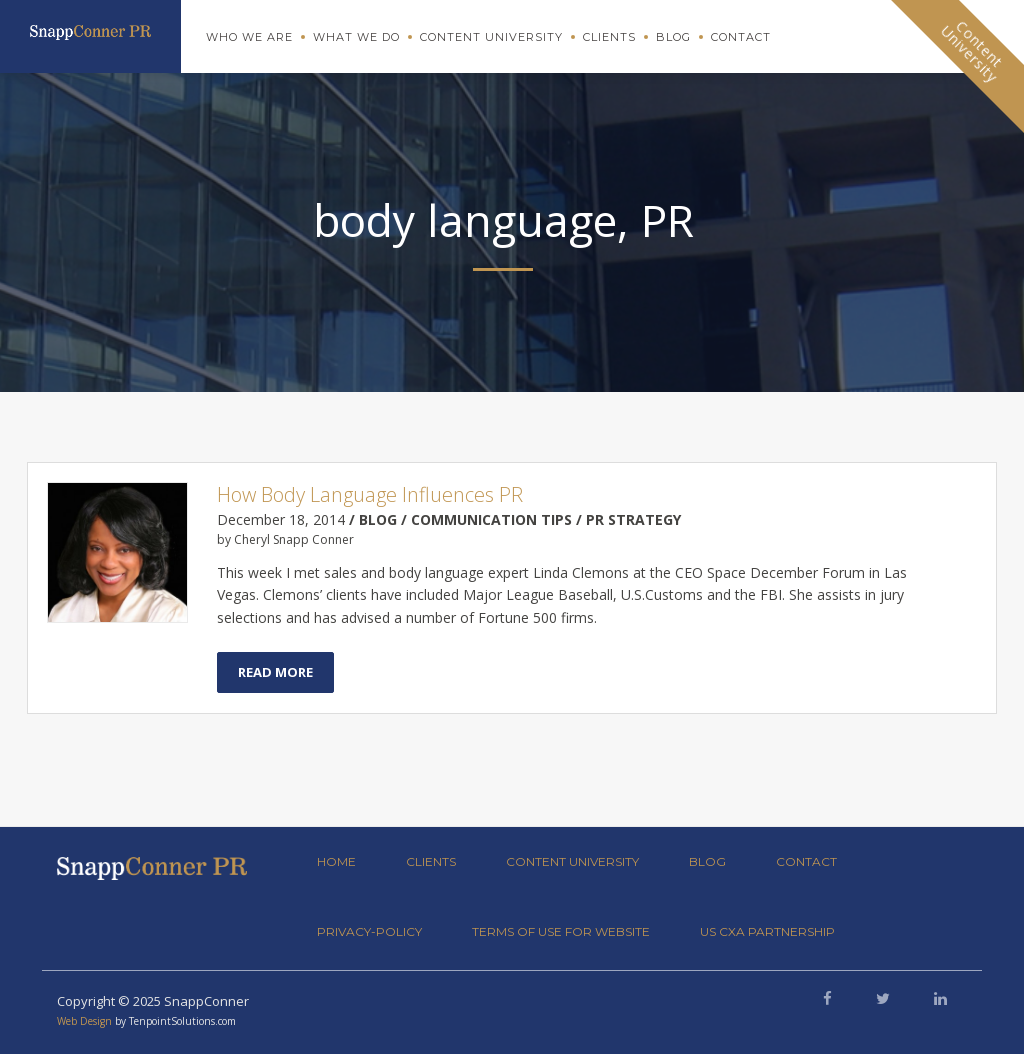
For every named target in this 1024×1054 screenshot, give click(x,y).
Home (336, 861)
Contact (741, 37)
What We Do (356, 37)
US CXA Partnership (767, 931)
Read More (275, 672)
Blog (673, 37)
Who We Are (249, 37)
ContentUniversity (972, 51)
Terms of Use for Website (561, 931)
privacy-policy (369, 931)
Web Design (84, 1021)
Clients (609, 37)
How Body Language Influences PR (370, 494)
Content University (491, 37)
